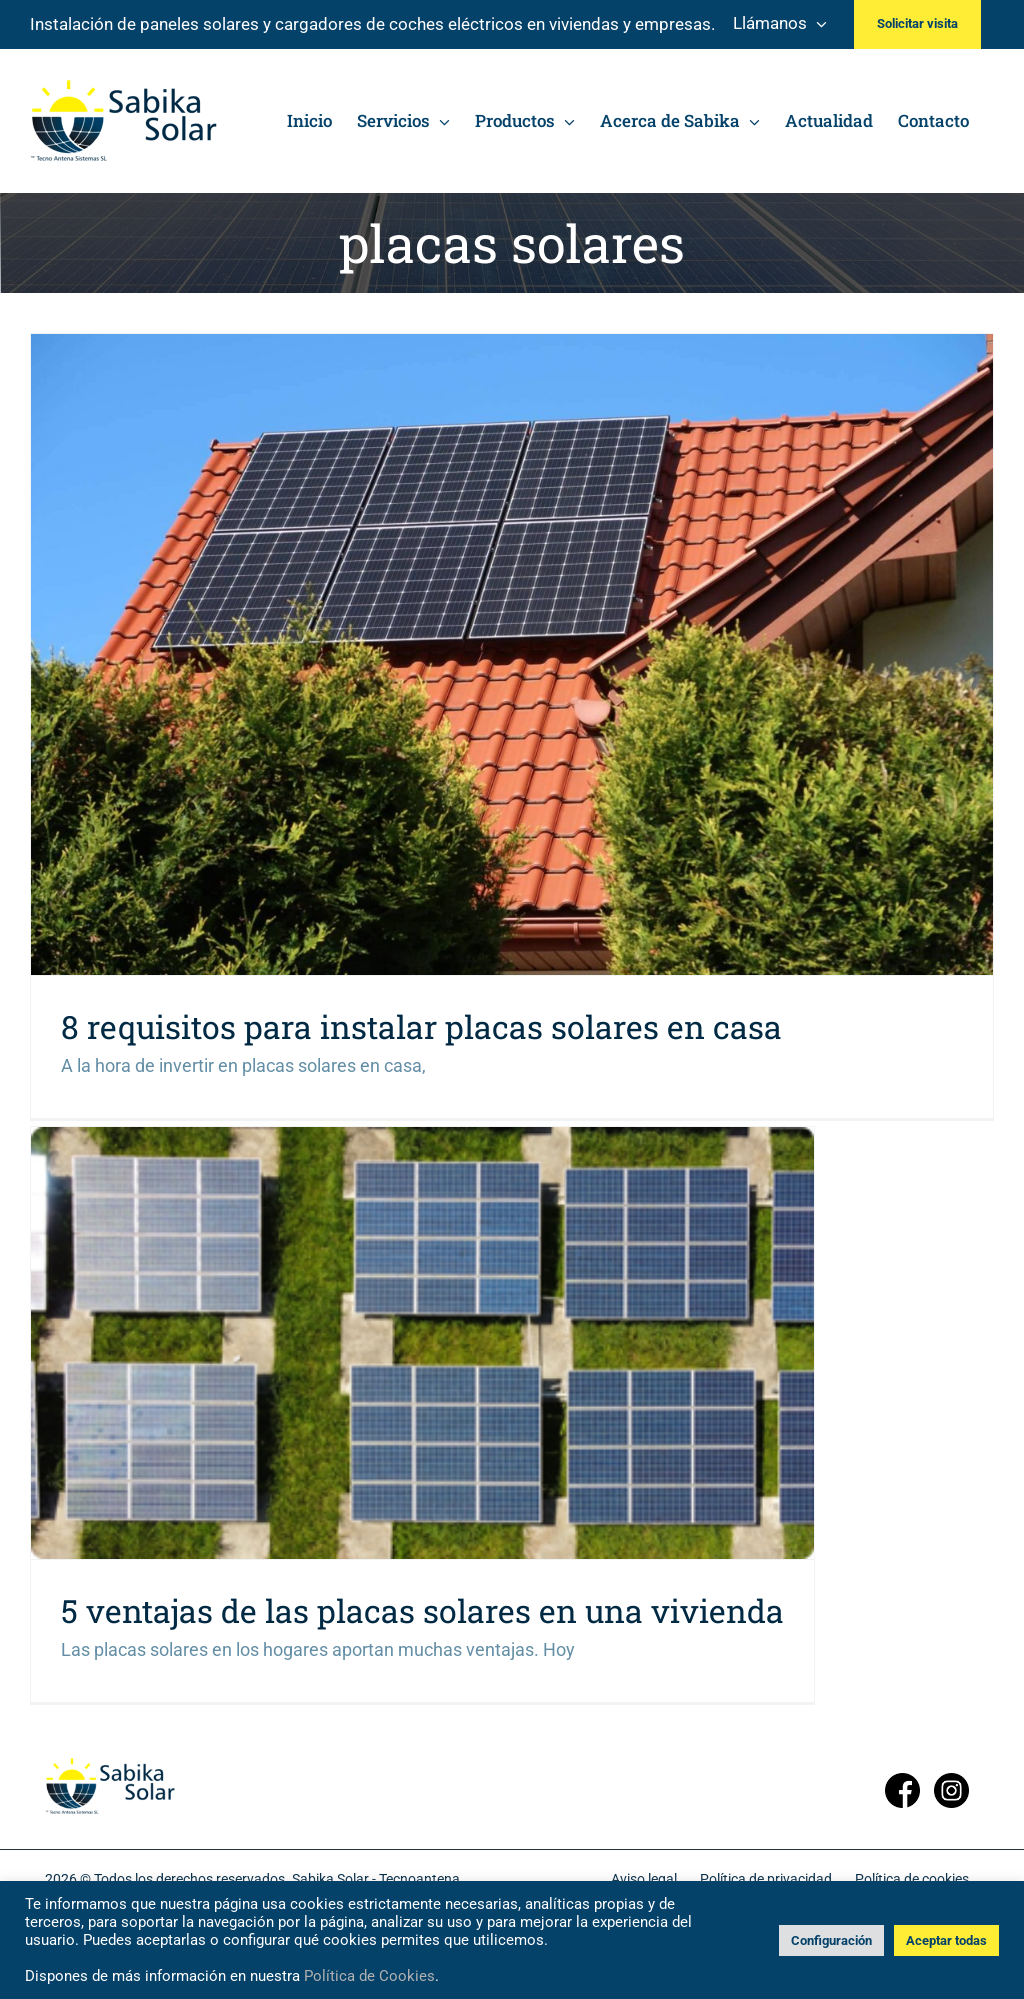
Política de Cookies (369, 1976)
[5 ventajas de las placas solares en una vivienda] (422, 1343)
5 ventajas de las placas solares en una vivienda (422, 1610)
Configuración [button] (831, 1940)
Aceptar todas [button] (946, 1940)
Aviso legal (644, 1879)
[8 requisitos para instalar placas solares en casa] (512, 654)
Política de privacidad (766, 1879)
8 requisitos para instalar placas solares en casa (421, 1026)
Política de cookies (912, 1879)
